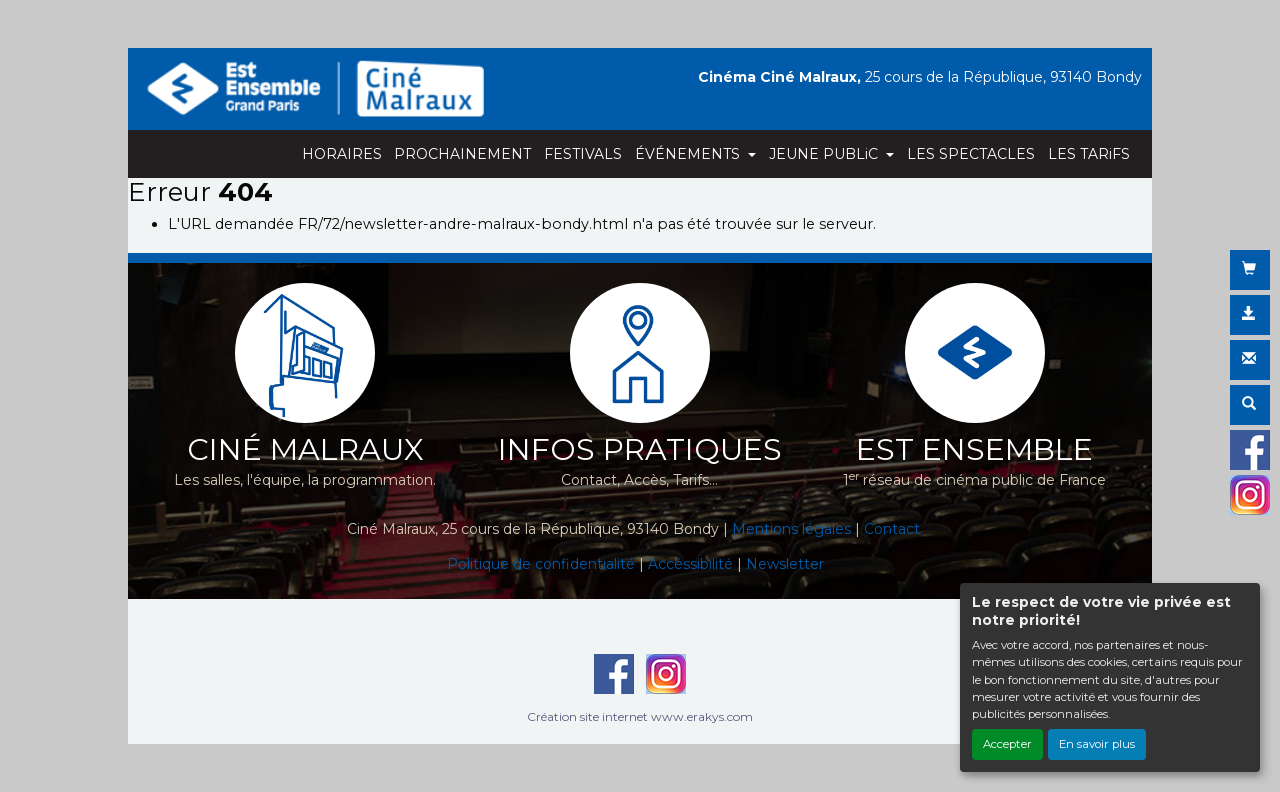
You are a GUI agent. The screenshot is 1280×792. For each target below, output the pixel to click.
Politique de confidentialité (541, 564)
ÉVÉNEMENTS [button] (689, 154)
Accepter (1007, 744)
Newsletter (785, 564)
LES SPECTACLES (971, 154)
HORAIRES (342, 154)
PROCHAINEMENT (462, 154)
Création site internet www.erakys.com (640, 716)
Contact (892, 529)
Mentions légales (791, 529)
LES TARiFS (1089, 154)
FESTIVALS (583, 154)
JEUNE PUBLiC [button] (825, 154)
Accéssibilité (690, 564)
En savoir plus (1097, 744)
